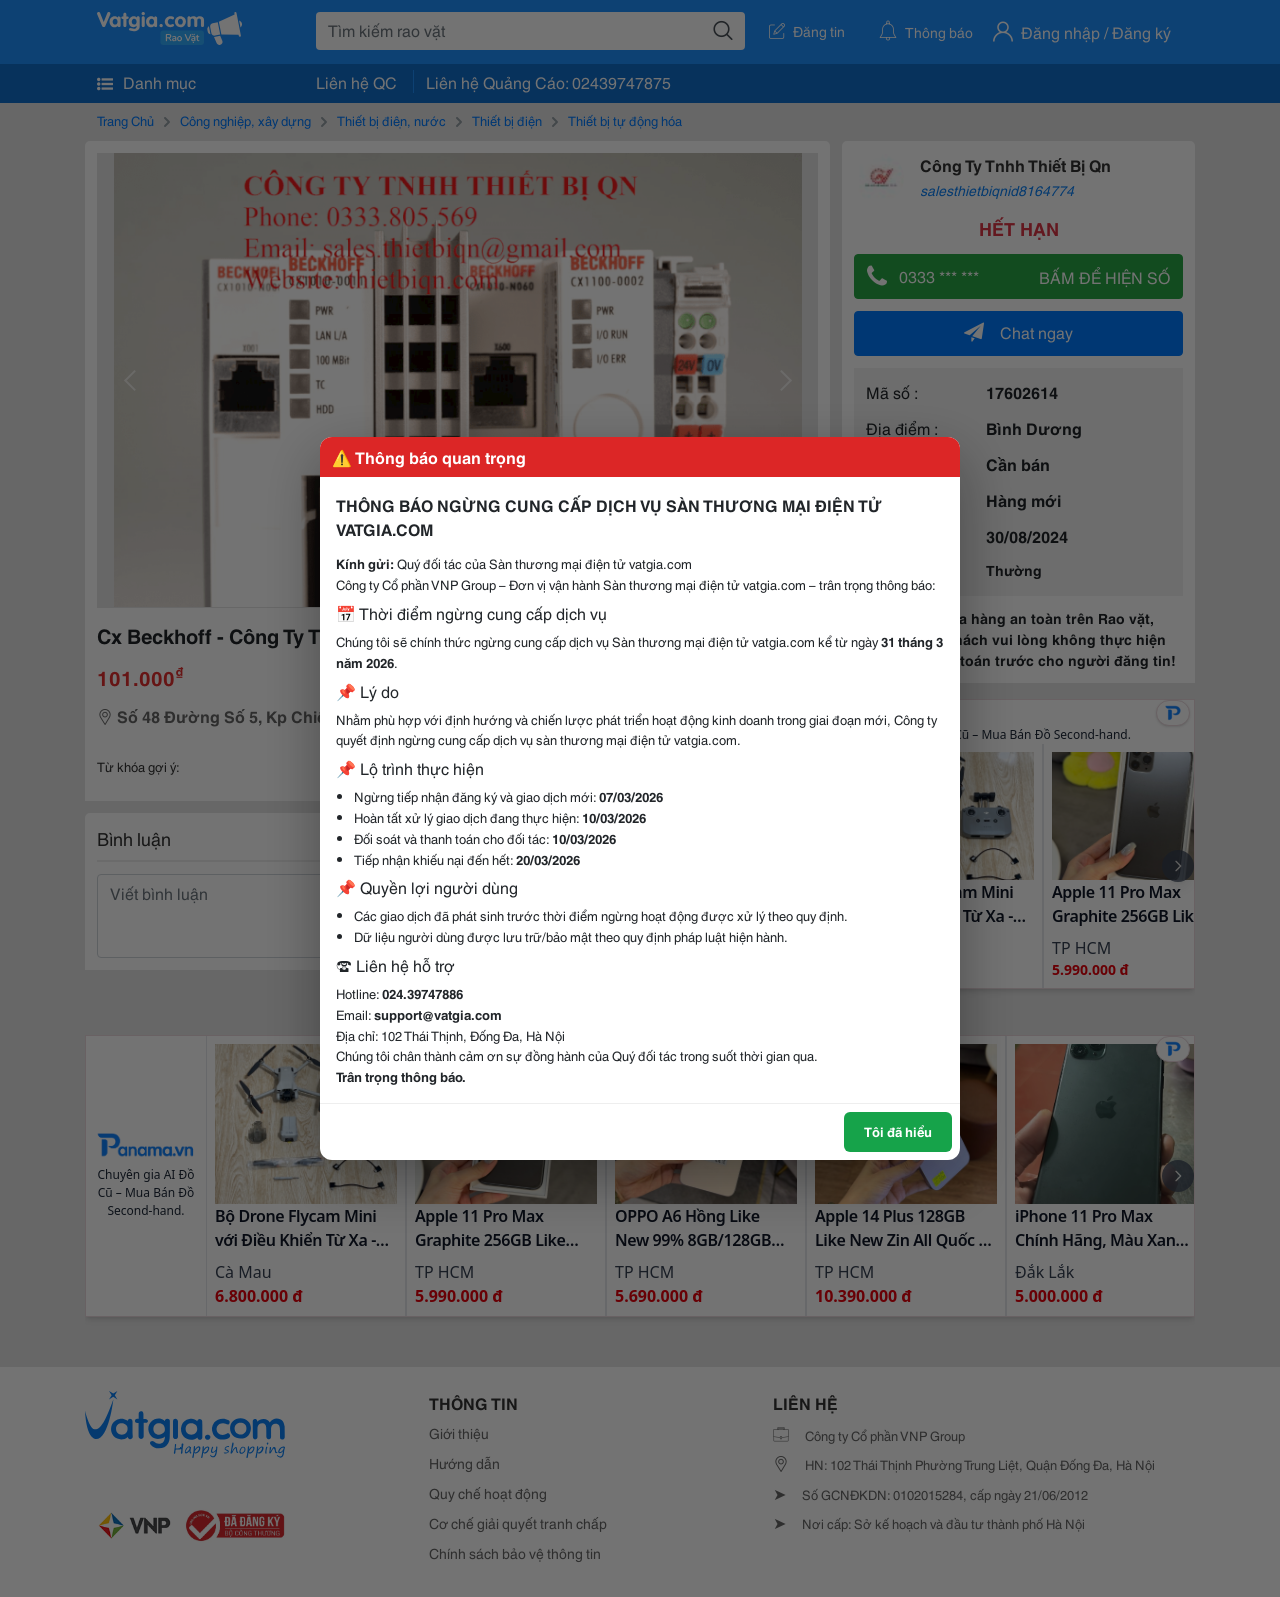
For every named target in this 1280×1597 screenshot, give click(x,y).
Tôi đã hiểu (898, 1131)
